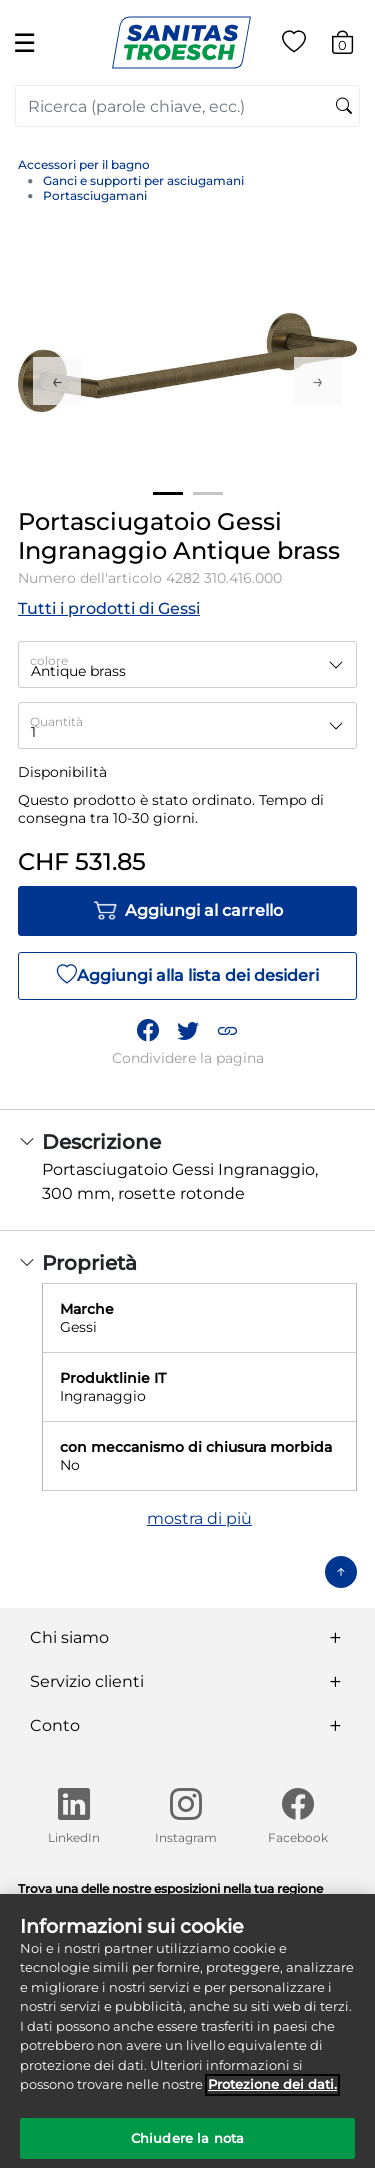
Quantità (56, 721)
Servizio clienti (87, 1681)
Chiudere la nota (187, 2146)
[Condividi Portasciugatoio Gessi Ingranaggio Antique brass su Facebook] (148, 1030)
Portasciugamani (95, 195)
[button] (227, 1030)
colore (49, 660)
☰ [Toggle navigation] (24, 42)
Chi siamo (69, 1637)
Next (318, 381)
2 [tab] (208, 493)
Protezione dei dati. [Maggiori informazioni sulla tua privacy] (272, 2092)
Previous (57, 381)
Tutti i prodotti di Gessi (109, 608)
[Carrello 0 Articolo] (352, 45)
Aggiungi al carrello (188, 911)
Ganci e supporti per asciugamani (143, 180)
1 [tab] (168, 493)
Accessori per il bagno (84, 164)
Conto (55, 1725)
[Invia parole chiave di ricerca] (344, 107)
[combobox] (187, 106)
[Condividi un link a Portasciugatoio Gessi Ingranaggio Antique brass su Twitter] (188, 1030)
